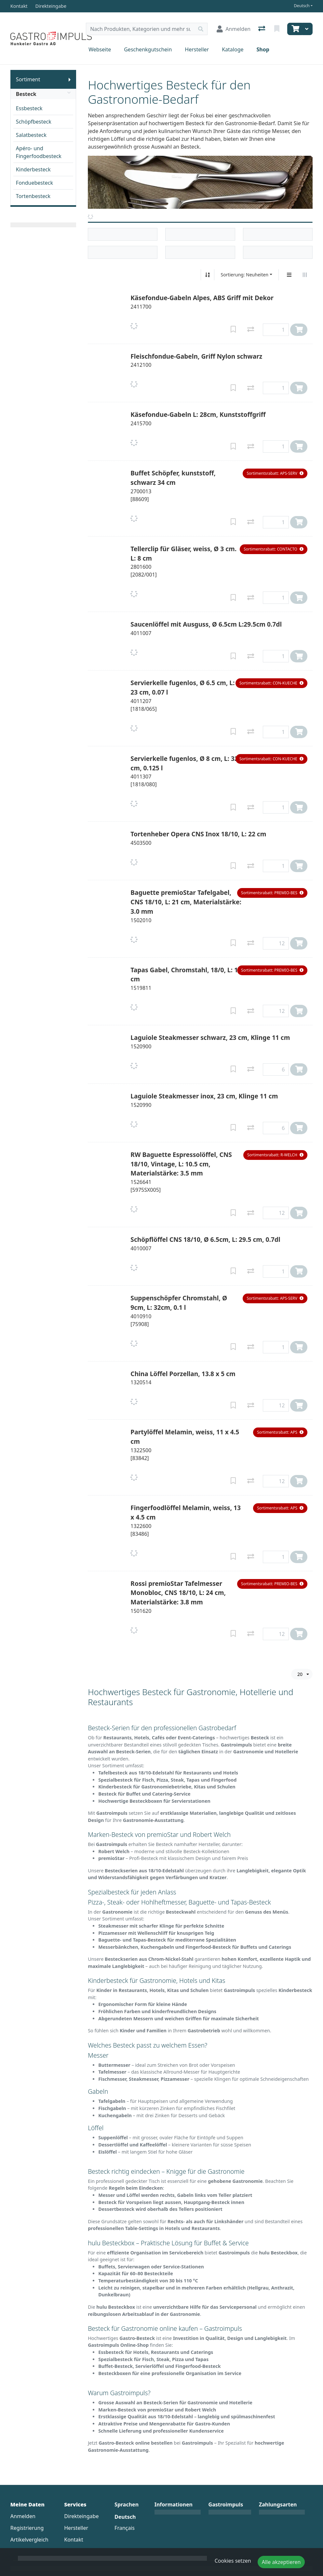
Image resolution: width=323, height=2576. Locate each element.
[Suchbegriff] (140, 29)
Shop (263, 49)
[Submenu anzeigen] (69, 79)
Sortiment (28, 79)
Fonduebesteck (34, 182)
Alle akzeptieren (281, 2562)
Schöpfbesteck (33, 121)
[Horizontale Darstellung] (305, 274)
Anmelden (22, 2516)
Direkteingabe (81, 2516)
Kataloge (232, 49)
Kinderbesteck (33, 169)
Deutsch (302, 5)
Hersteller (197, 49)
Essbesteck (29, 108)
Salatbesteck (31, 135)
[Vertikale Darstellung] (289, 274)
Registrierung (27, 2527)
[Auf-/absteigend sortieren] (207, 274)
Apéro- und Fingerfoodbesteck (38, 152)
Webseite (99, 49)
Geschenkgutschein (148, 49)
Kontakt (73, 2539)
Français (124, 2527)
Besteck (43, 94)
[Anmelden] (233, 28)
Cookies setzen (233, 2560)
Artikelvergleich (29, 2539)
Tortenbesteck (33, 196)
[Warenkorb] (294, 29)
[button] (275, 473)
